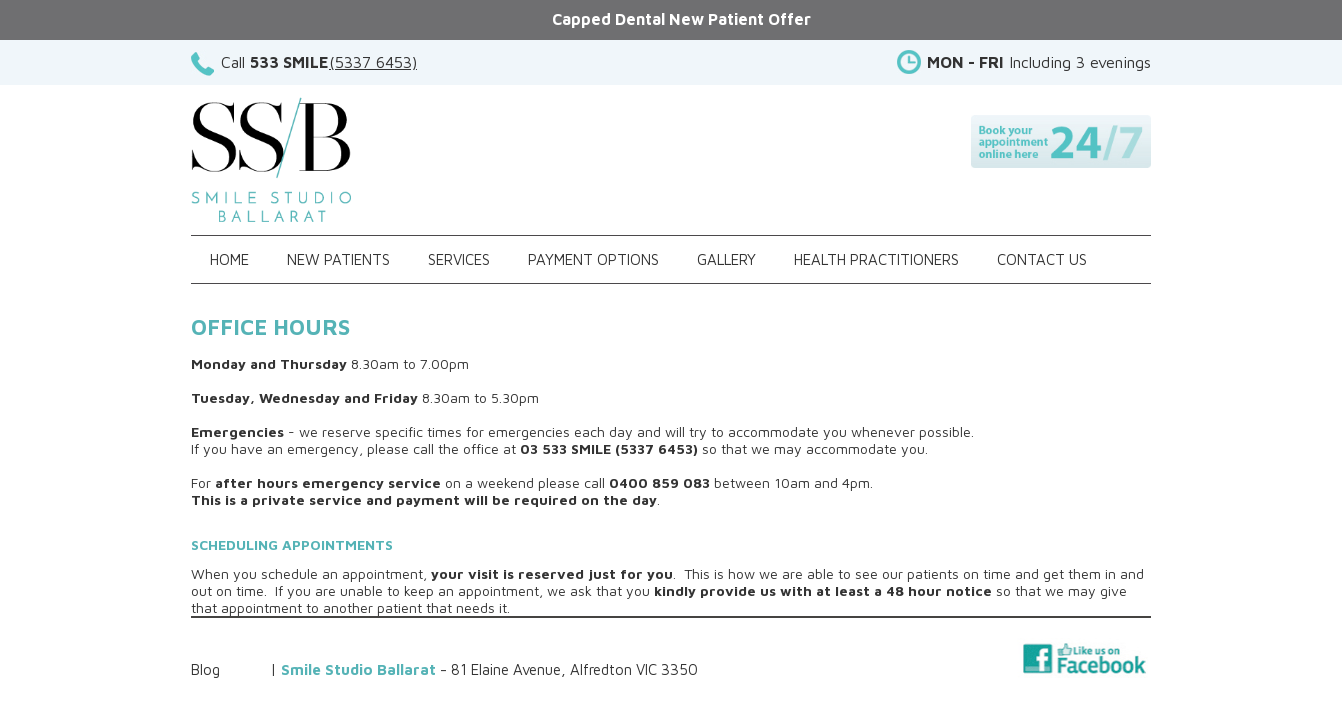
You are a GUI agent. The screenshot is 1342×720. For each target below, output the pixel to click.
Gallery (726, 259)
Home (229, 259)
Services (459, 259)
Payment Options (593, 259)
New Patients (338, 259)
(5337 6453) (373, 62)
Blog (205, 669)
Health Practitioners (876, 259)
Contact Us (1042, 259)
